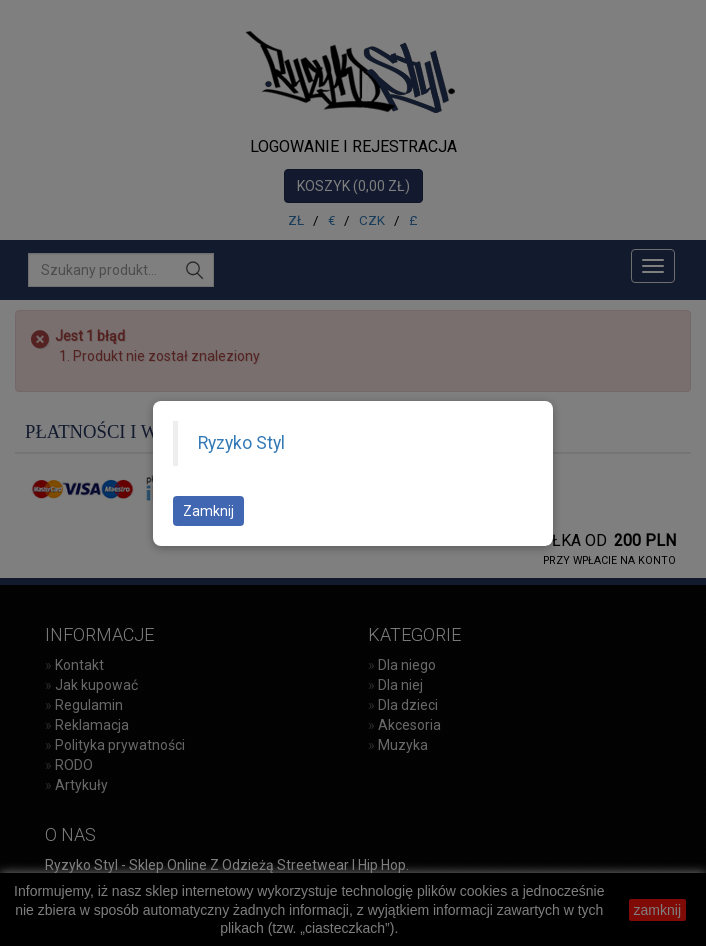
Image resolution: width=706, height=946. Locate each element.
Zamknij (208, 511)
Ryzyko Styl (241, 443)
